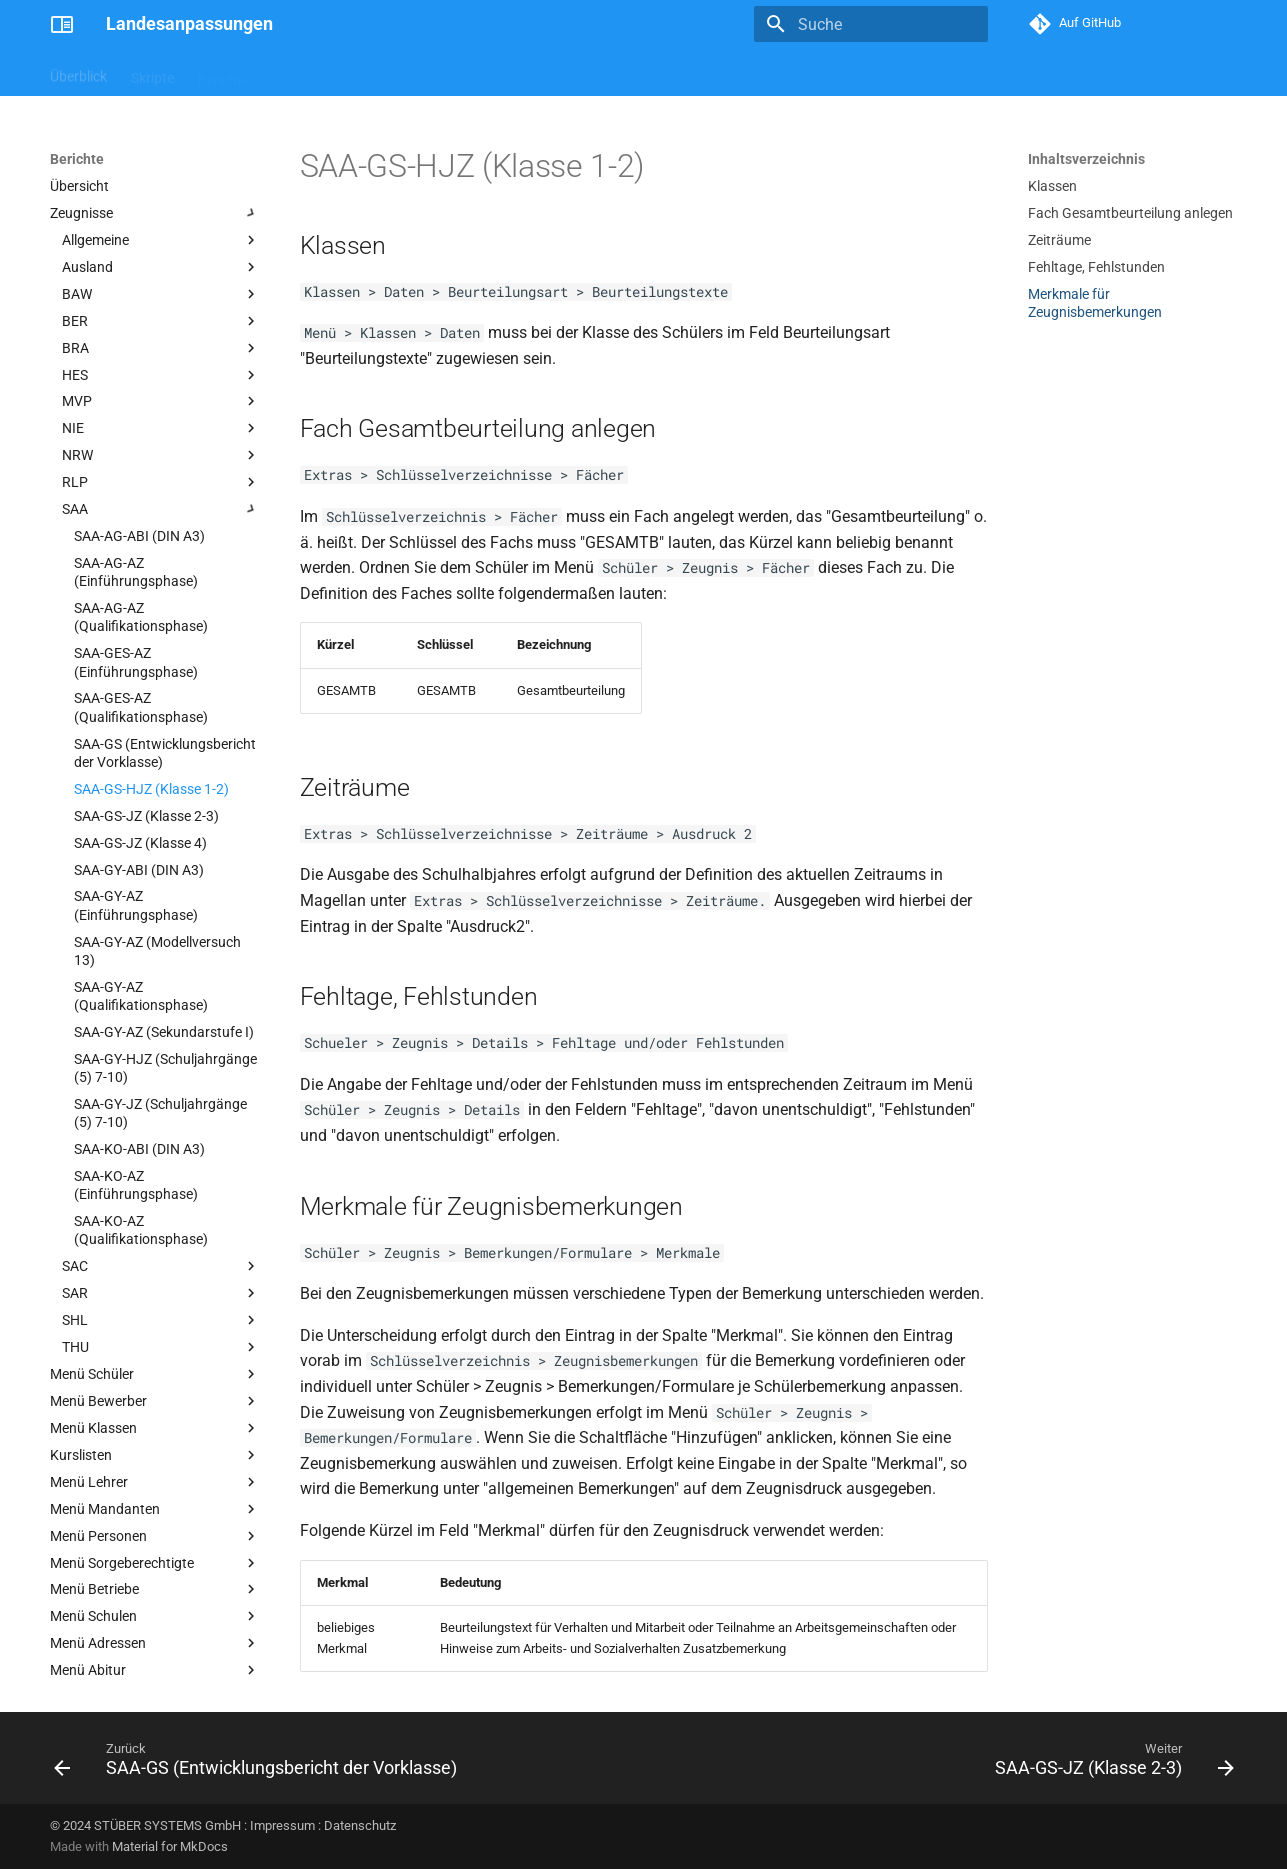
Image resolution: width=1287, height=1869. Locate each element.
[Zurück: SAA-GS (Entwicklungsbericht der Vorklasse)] (260, 1764)
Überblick (78, 73)
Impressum (282, 1825)
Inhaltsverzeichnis (1086, 159)
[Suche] (871, 24)
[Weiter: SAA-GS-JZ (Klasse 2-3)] (1110, 1764)
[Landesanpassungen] (62, 24)
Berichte (223, 73)
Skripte (152, 73)
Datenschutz (360, 1825)
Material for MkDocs (170, 1846)
